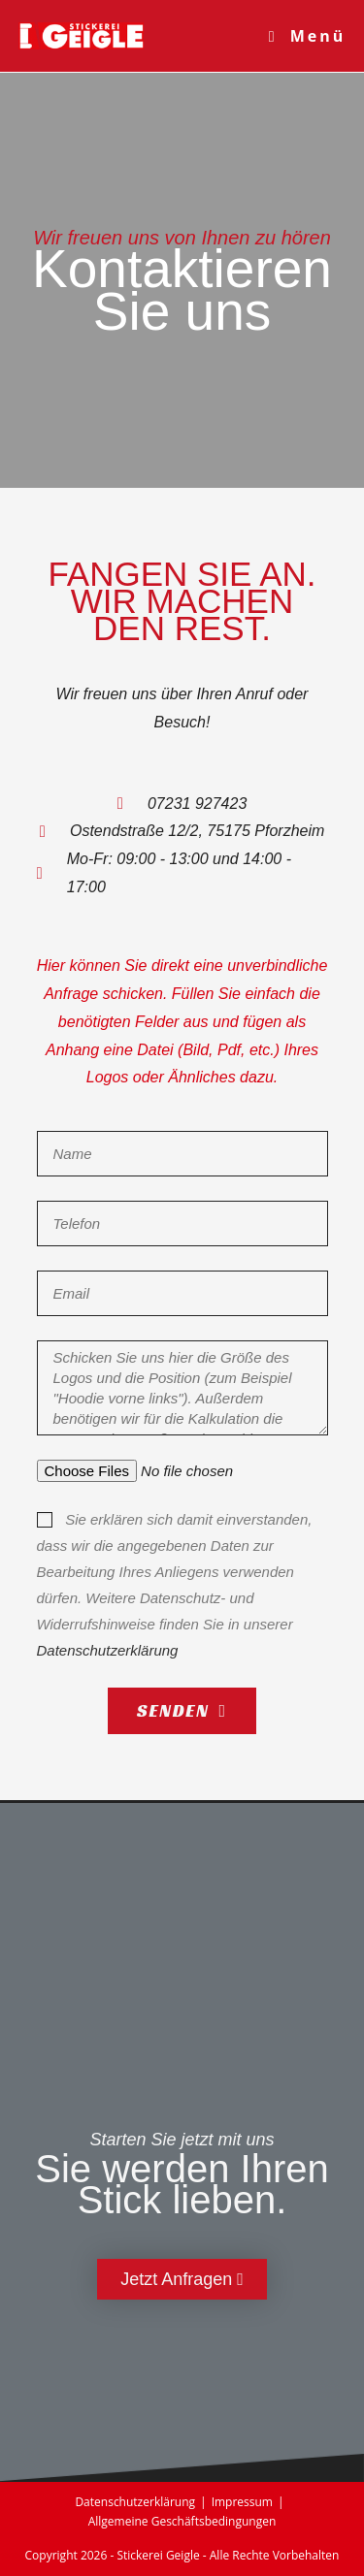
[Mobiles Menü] (308, 36)
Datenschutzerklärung (108, 1650)
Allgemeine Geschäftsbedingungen (182, 2521)
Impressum (242, 2502)
